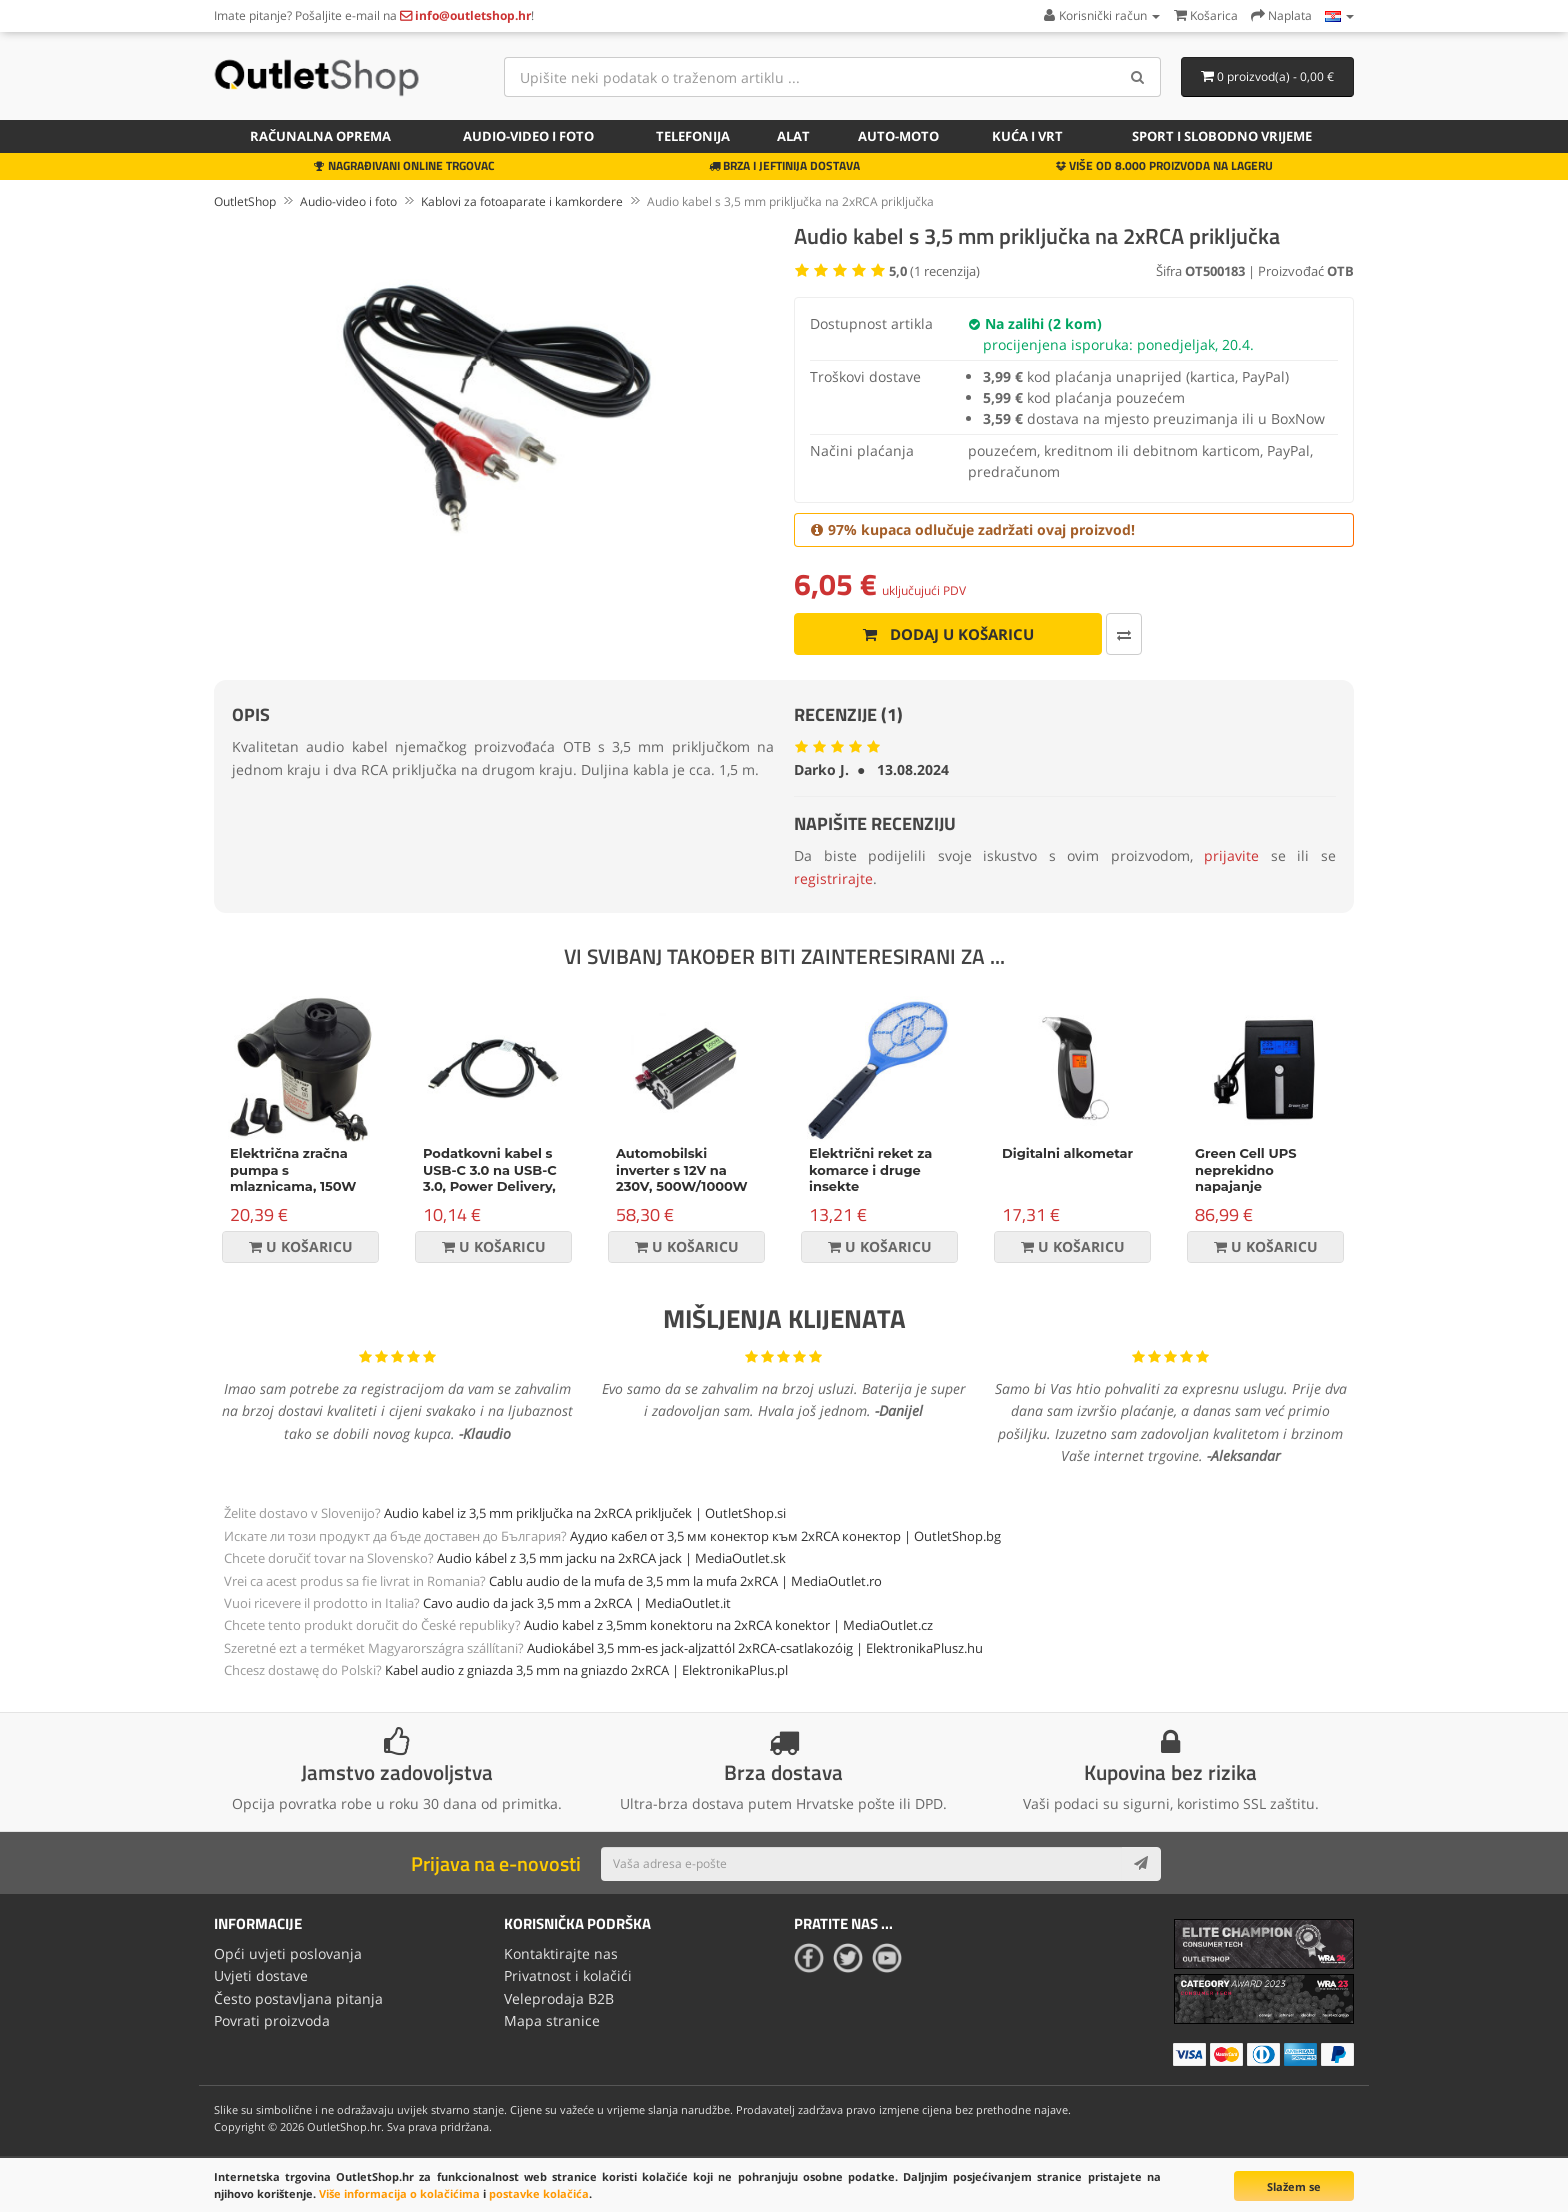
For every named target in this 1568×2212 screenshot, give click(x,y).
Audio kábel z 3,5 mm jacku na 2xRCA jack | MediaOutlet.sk (611, 1558)
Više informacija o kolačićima (399, 2193)
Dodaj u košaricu (948, 634)
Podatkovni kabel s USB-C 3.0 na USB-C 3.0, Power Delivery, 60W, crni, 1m (490, 1178)
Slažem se (1294, 2186)
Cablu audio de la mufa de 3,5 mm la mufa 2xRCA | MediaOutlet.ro (685, 1581)
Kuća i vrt (1027, 136)
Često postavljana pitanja (298, 1998)
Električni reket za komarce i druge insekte (870, 1170)
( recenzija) (934, 271)
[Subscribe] (1141, 1864)
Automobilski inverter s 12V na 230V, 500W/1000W (682, 1170)
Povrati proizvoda (272, 2020)
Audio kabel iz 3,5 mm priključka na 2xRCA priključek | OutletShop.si (585, 1513)
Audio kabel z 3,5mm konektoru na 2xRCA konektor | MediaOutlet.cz (728, 1625)
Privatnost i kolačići (568, 1975)
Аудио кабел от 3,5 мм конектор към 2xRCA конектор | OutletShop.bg (785, 1536)
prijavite (1231, 855)
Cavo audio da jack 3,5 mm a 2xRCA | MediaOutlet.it (577, 1603)
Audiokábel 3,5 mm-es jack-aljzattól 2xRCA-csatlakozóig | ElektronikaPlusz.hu (755, 1648)
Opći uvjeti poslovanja (288, 1953)
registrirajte (833, 878)
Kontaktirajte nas (561, 1953)
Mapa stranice (552, 2020)
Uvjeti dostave (261, 1975)
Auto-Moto (898, 136)
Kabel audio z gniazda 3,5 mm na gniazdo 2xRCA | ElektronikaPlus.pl (586, 1670)
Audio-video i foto (528, 136)
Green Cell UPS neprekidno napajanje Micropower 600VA (1260, 1178)
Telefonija (693, 136)
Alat (793, 136)
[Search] (1138, 77)
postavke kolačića (539, 2193)
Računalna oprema (320, 136)
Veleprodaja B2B (559, 1998)
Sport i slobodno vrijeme (1222, 136)
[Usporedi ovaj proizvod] (1124, 634)
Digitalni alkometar (1067, 1153)
